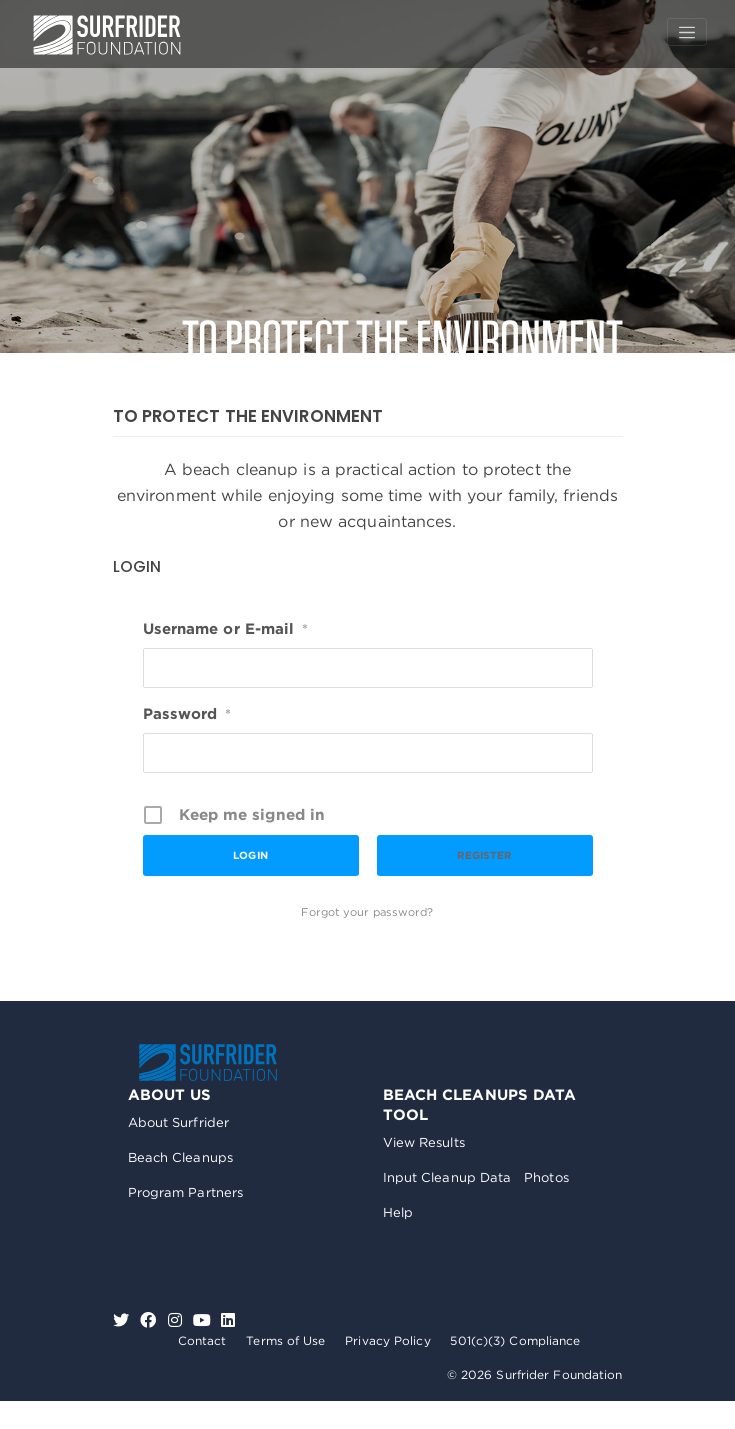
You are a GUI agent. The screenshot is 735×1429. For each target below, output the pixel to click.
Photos (546, 1177)
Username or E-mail (226, 629)
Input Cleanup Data (447, 1177)
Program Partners (186, 1192)
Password (187, 714)
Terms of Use (285, 1340)
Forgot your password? (367, 912)
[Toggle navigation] (687, 32)
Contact (202, 1340)
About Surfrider (179, 1122)
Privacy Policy (387, 1340)
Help (398, 1212)
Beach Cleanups (180, 1157)
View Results (424, 1142)
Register (485, 855)
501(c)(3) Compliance (515, 1340)
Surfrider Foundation (208, 1062)
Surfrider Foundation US (107, 35)
